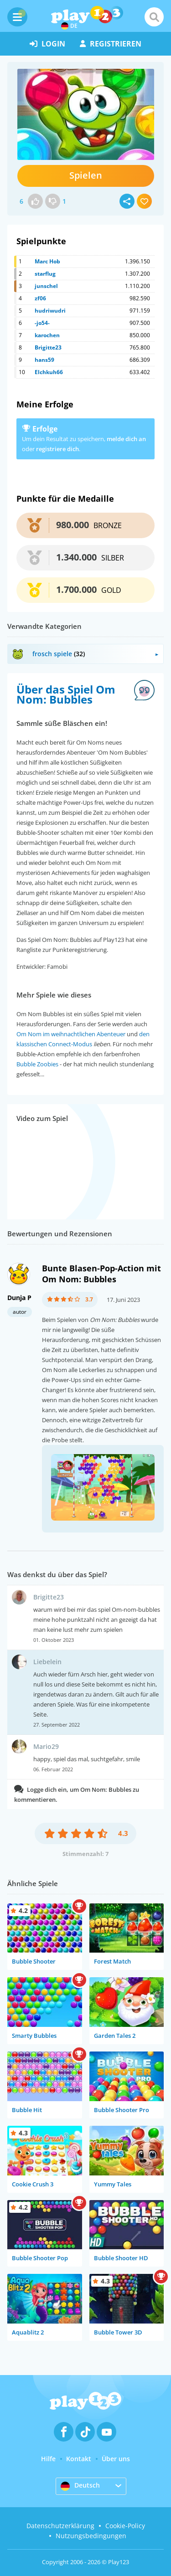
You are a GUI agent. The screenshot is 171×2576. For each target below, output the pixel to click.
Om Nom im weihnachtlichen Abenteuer (70, 1034)
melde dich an (126, 439)
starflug (45, 274)
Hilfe (48, 2458)
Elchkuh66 (49, 372)
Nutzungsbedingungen (91, 2535)
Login (47, 44)
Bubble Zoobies (37, 1064)
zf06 (40, 298)
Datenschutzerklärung (60, 2525)
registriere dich (57, 449)
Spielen (85, 175)
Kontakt (78, 2458)
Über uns (116, 2458)
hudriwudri (50, 310)
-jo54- (42, 323)
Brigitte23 (48, 347)
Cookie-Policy (125, 2525)
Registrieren (110, 44)
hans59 (44, 360)
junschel (46, 286)
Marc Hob (47, 261)
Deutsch (80, 2486)
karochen (47, 335)
